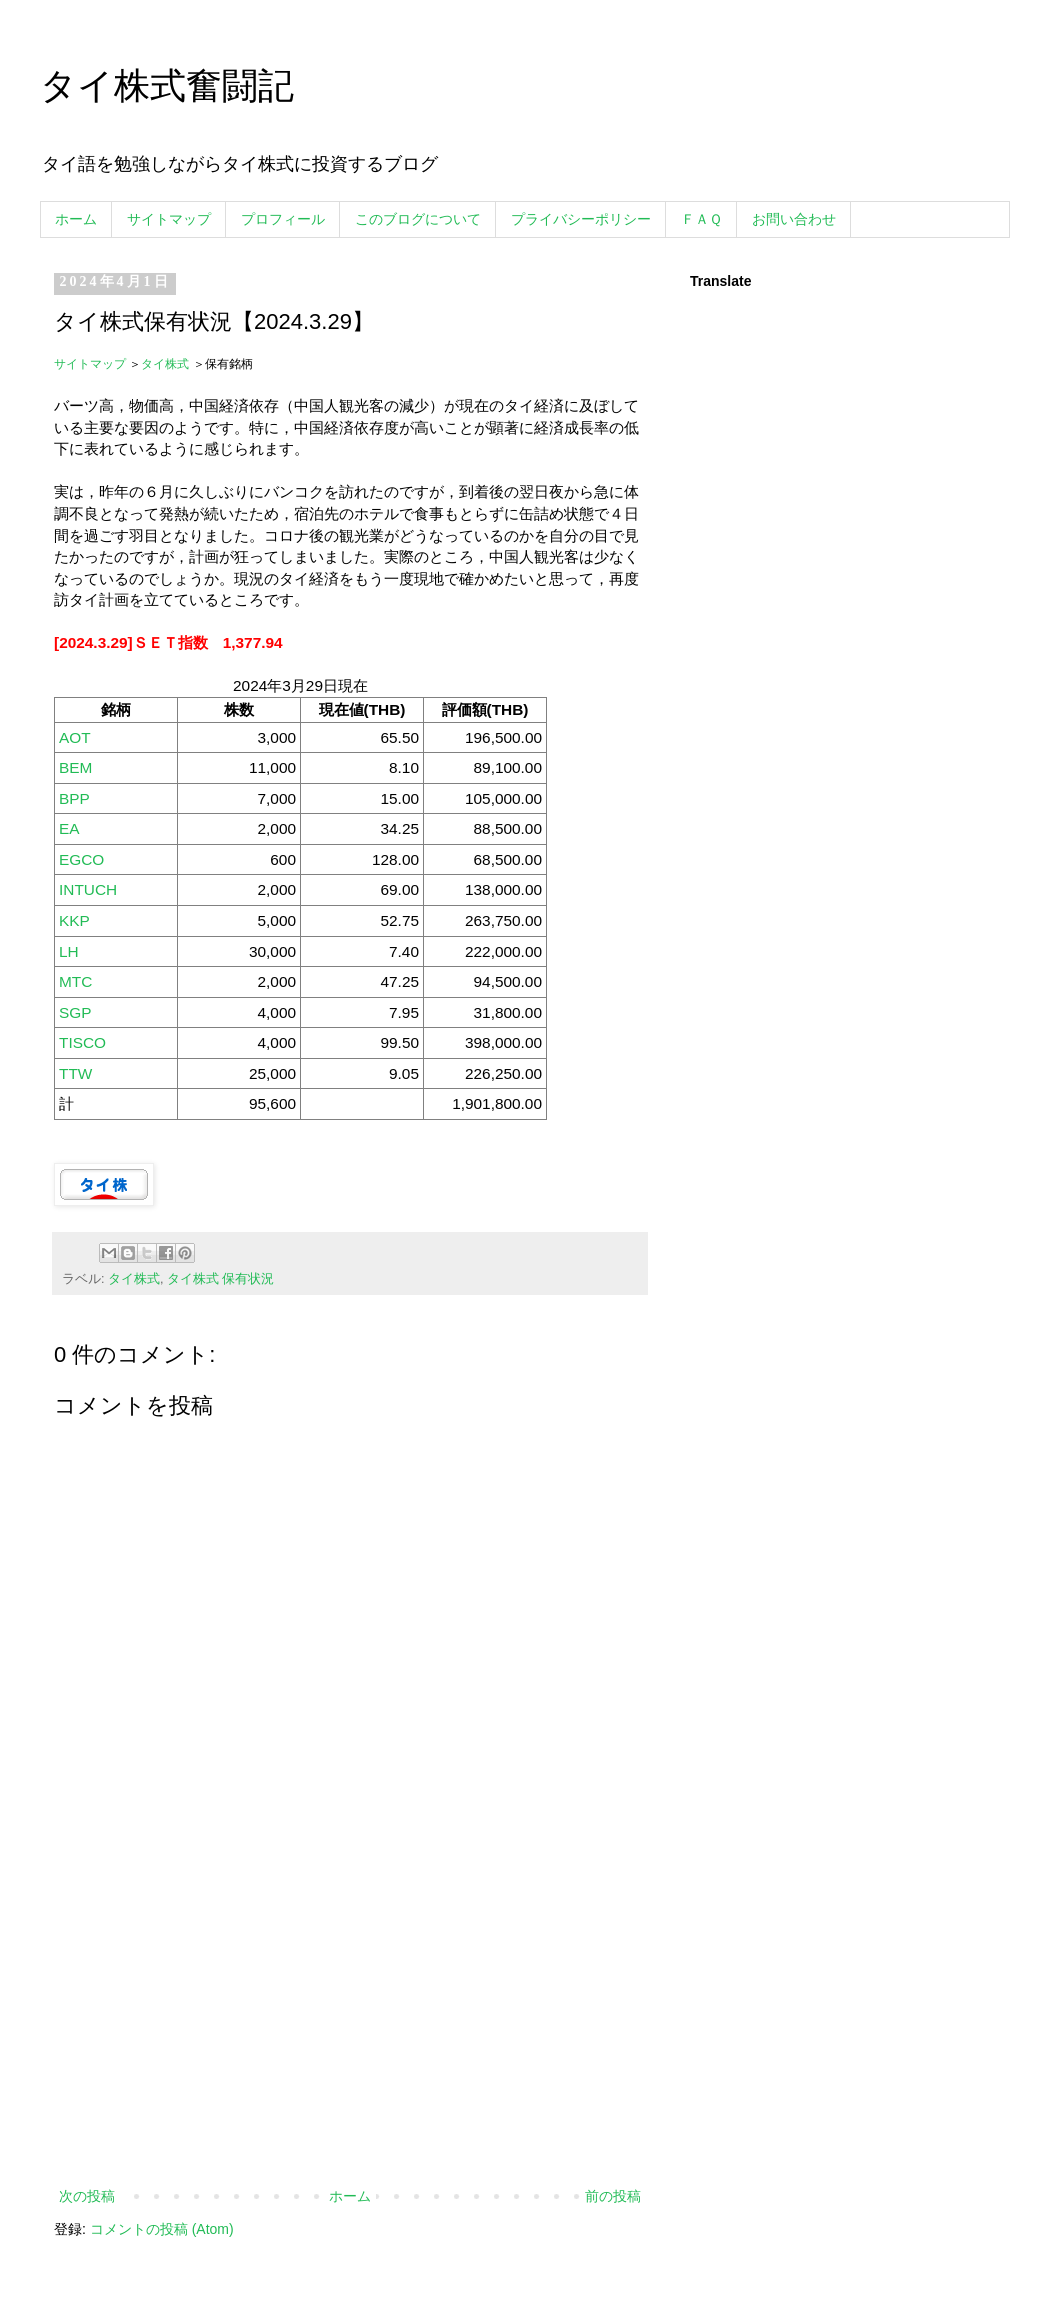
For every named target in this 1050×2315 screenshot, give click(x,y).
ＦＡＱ (701, 219)
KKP (74, 920)
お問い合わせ (794, 219)
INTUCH (88, 889)
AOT (75, 737)
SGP (75, 1012)
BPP (74, 798)
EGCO (81, 859)
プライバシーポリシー (581, 219)
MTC (75, 981)
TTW (75, 1073)
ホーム (76, 219)
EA (69, 828)
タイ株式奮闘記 (167, 85)
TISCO (82, 1042)
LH (69, 951)
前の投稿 (613, 2196)
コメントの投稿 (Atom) (162, 2229)
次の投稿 (87, 2196)
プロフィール (283, 219)
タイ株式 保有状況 (221, 1279)
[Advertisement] (350, 2019)
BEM (75, 767)
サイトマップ (169, 219)
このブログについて (418, 219)
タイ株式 (165, 364)
